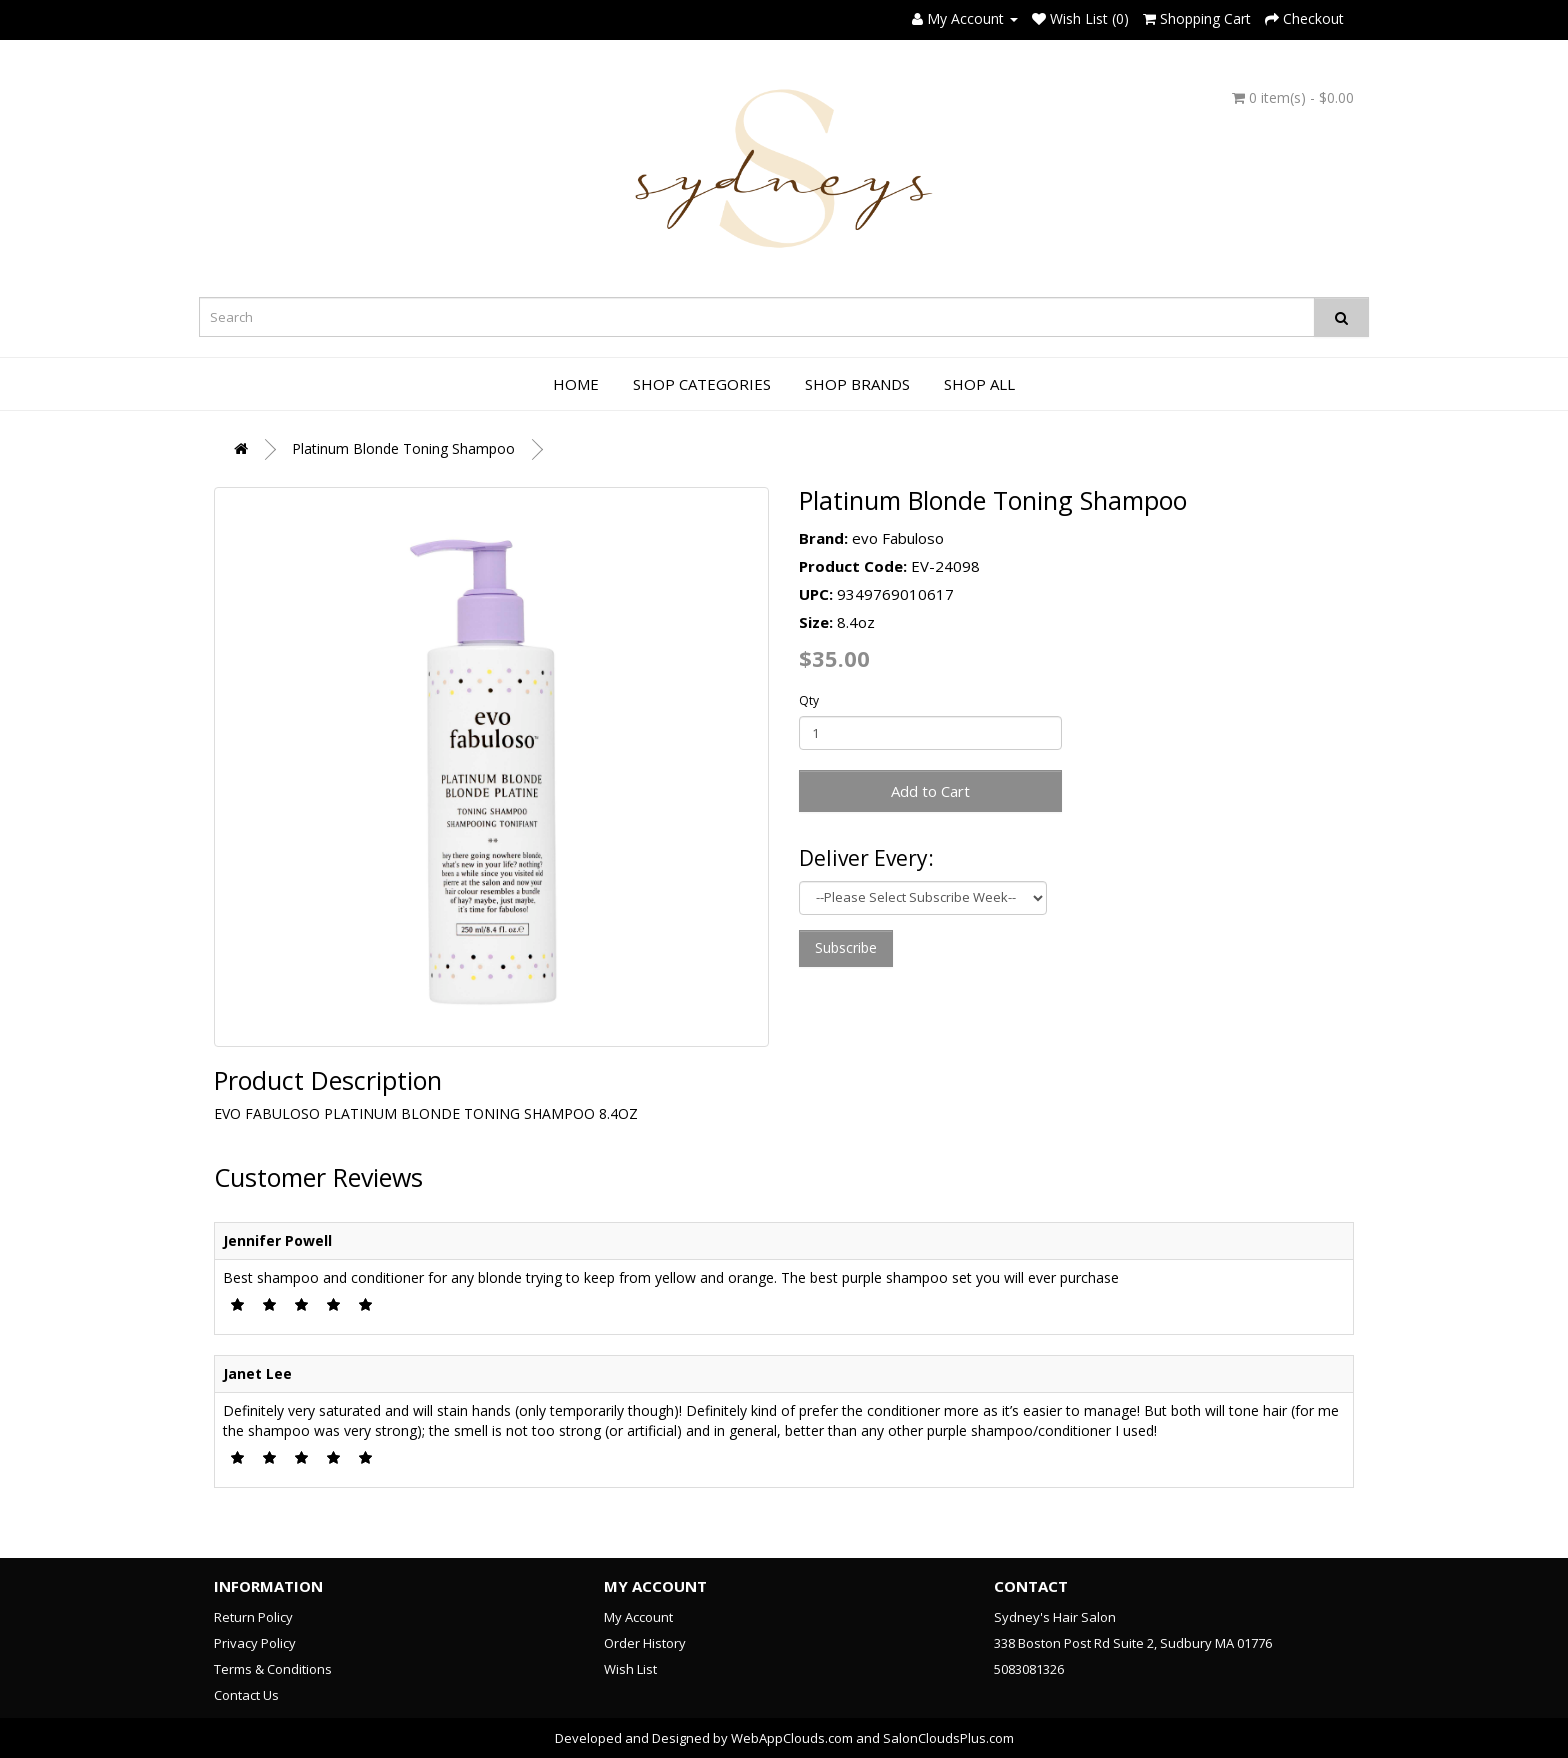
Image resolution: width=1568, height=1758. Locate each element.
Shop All (979, 384)
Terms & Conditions (273, 1669)
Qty (809, 700)
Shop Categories (702, 384)
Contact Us (246, 1695)
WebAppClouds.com (792, 1738)
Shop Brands (857, 384)
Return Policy (253, 1617)
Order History (645, 1643)
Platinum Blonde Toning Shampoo (403, 448)
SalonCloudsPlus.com (948, 1738)
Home (576, 384)
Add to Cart (930, 791)
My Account (638, 1617)
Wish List (630, 1669)
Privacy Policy (255, 1643)
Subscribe (846, 947)
